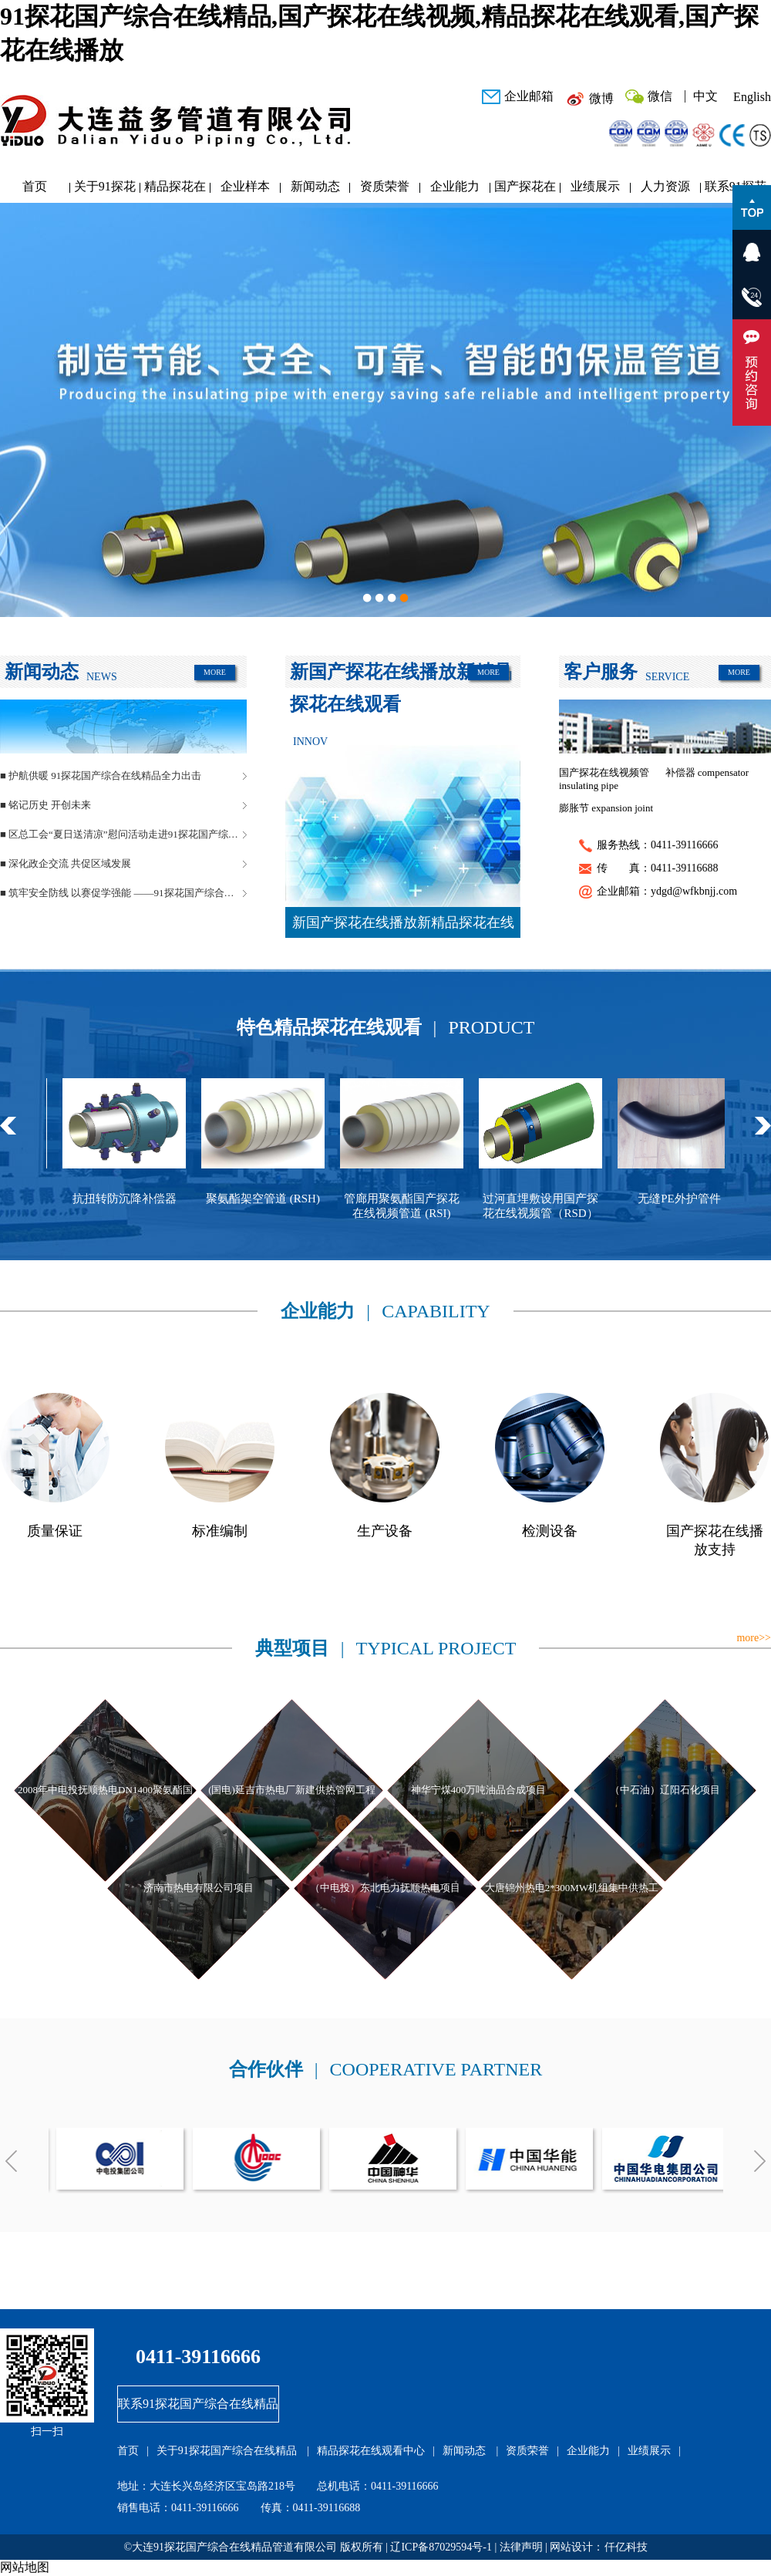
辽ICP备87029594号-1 (440, 2547)
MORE (215, 672)
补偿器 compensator (707, 772)
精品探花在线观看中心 (175, 190)
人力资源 (665, 186)
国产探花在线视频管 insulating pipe (604, 779)
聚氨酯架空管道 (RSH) (282, 1198)
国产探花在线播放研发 (525, 190)
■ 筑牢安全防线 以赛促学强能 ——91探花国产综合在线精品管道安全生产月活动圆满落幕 (123, 893)
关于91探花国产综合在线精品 (105, 190)
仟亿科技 (626, 2547)
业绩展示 (595, 186)
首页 (34, 186)
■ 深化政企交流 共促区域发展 (65, 863)
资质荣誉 (384, 186)
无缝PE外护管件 (698, 1198)
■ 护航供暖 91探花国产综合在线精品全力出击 (100, 775)
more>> (753, 1638)
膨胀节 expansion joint (606, 808)
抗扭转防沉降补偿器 (144, 1198)
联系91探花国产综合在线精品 (198, 2403)
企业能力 (455, 186)
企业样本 (245, 186)
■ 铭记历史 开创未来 (45, 805)
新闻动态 (315, 186)
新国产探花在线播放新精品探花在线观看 (403, 926)
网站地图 (24, 2567)
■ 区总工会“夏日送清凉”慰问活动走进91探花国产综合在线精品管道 (123, 834)
